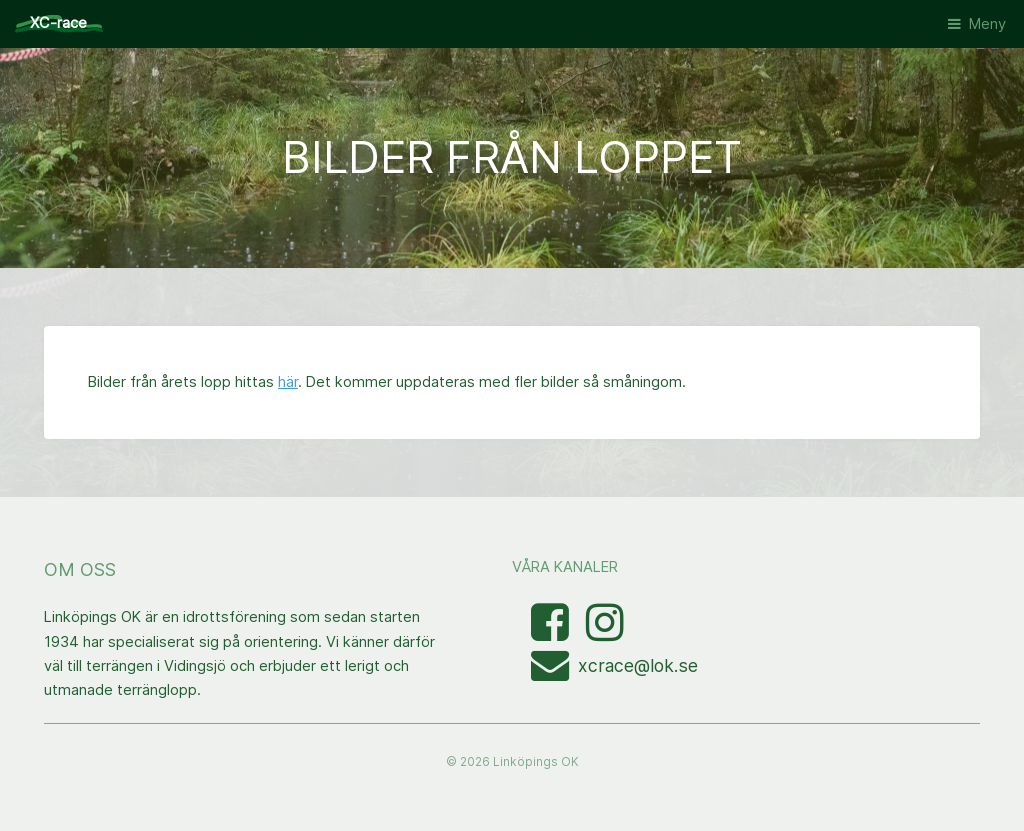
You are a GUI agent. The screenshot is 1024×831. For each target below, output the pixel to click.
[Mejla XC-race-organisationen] (554, 673)
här (288, 382)
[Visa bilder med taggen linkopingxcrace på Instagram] (605, 633)
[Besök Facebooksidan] (552, 633)
